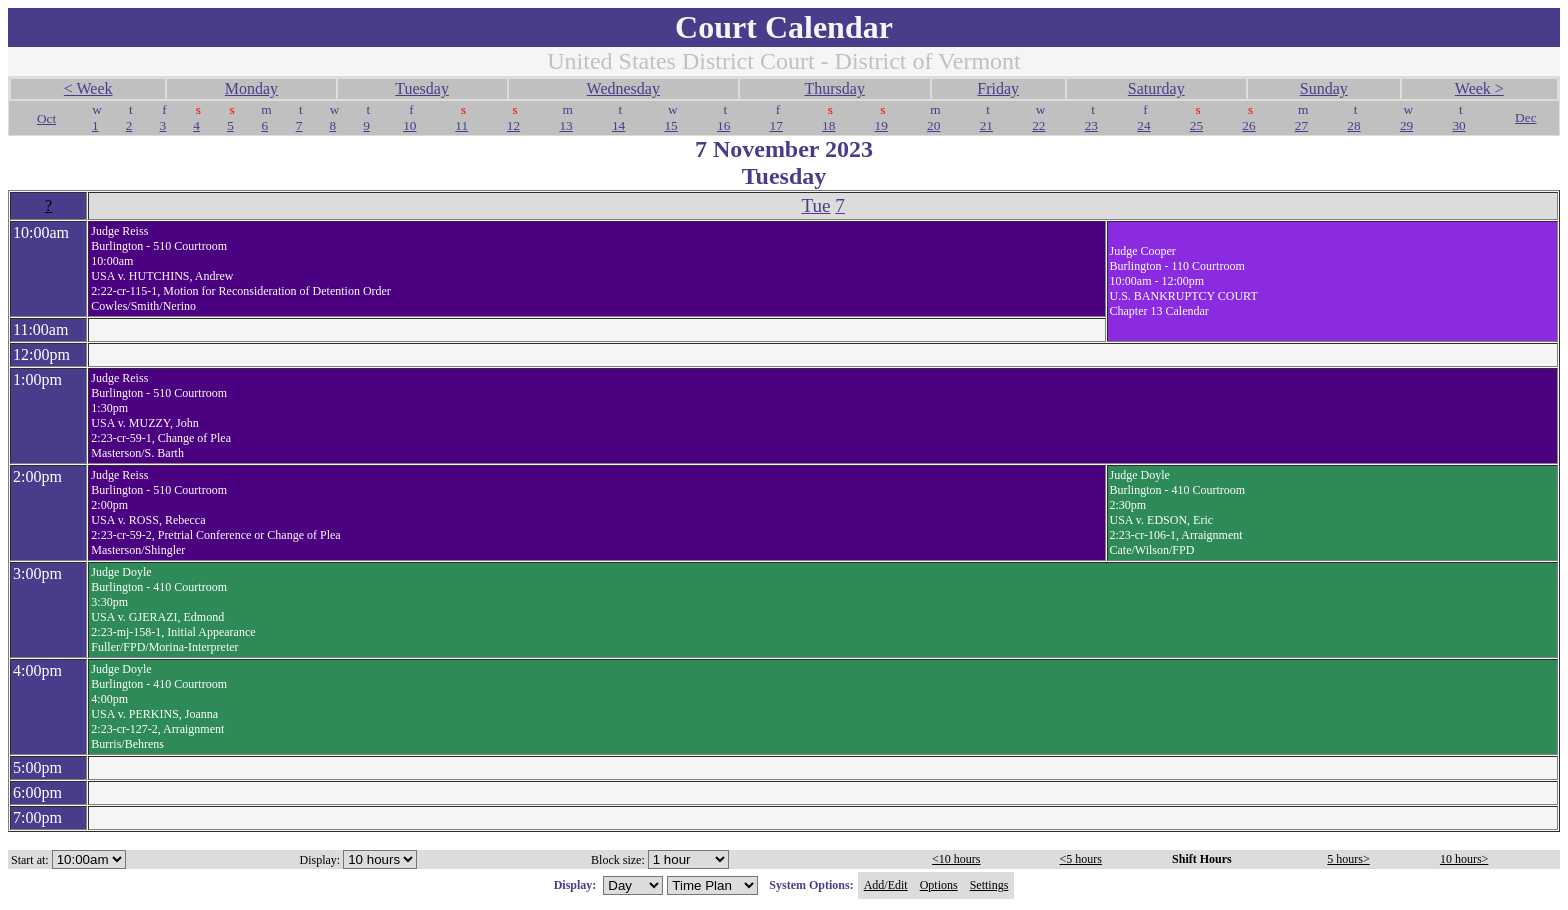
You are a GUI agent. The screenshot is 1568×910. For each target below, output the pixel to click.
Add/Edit (886, 885)
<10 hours (956, 859)
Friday (998, 88)
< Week (88, 88)
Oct (46, 118)
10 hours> (1464, 859)
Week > (1479, 88)
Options (939, 885)
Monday (251, 88)
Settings (989, 885)
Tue (815, 205)
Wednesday (623, 88)
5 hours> (1348, 859)
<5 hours (1081, 859)
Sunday (1324, 88)
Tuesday (422, 88)
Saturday (1156, 88)
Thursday (835, 88)
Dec (1525, 117)
